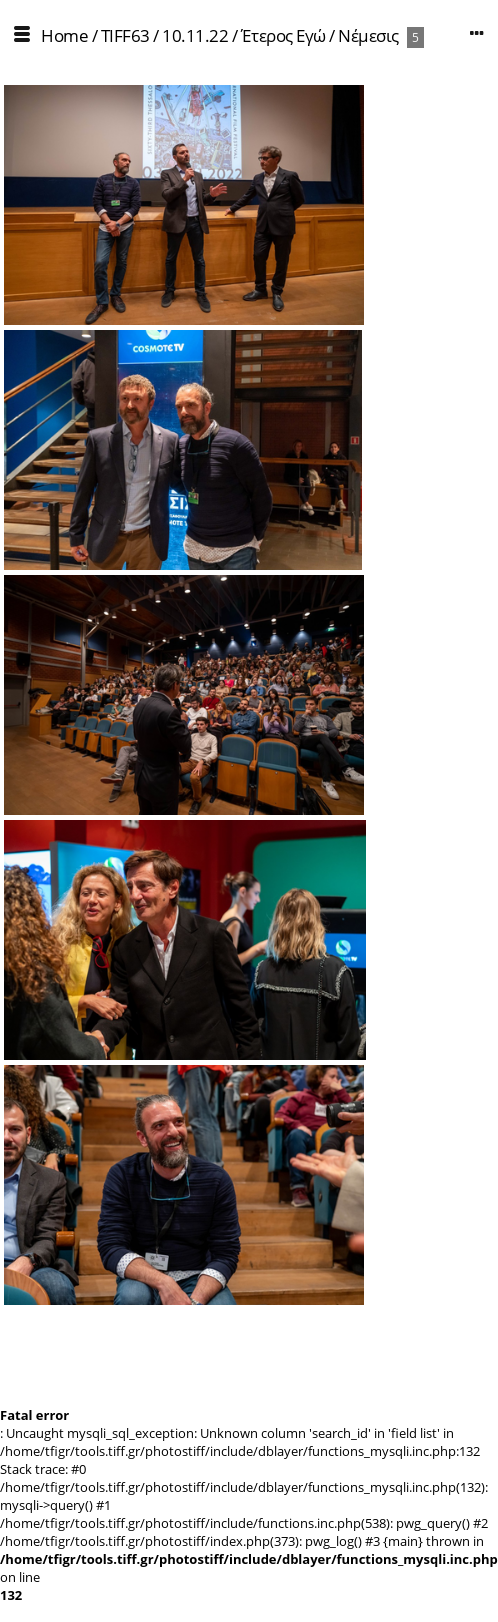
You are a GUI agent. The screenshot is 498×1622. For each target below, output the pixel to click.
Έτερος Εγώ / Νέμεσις (320, 35)
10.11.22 (195, 35)
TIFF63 (125, 35)
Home (64, 35)
